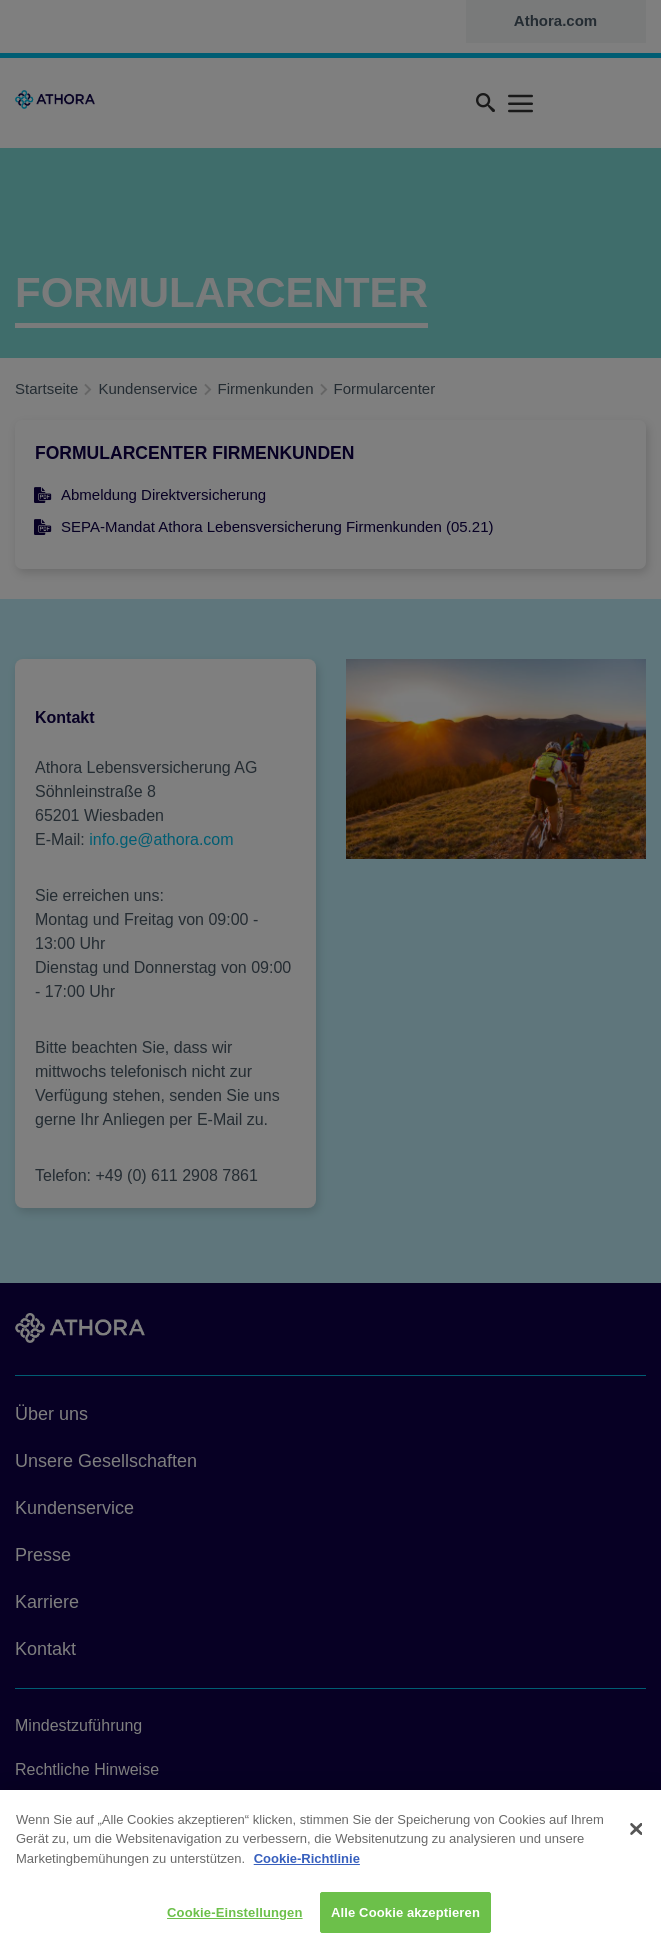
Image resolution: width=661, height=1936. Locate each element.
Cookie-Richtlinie (307, 1866)
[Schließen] (637, 1838)
